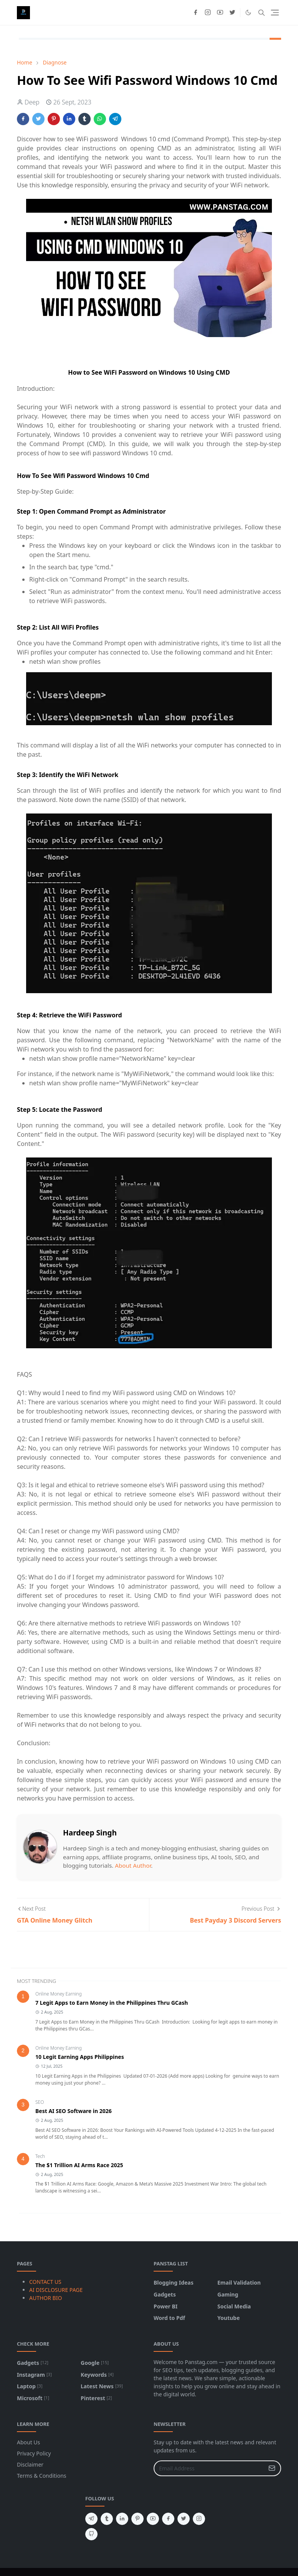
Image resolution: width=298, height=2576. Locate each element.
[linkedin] (122, 2519)
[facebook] (195, 12)
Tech (40, 2156)
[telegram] (91, 2519)
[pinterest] (137, 2519)
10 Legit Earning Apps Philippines (79, 2056)
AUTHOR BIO (45, 2298)
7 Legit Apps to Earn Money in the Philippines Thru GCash (111, 2002)
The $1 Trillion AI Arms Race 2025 (79, 2165)
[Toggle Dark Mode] (248, 12)
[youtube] (220, 12)
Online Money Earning (58, 1994)
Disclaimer (30, 2464)
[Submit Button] (271, 2468)
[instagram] (208, 12)
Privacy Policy (34, 2453)
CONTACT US (45, 2281)
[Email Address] (209, 2468)
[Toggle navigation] (274, 12)
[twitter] (232, 12)
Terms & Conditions (41, 2475)
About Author (133, 1865)
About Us (28, 2442)
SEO (39, 2102)
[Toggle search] (261, 13)
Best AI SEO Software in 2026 (73, 2111)
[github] (91, 2534)
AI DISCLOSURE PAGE (56, 2289)
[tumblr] (107, 2519)
